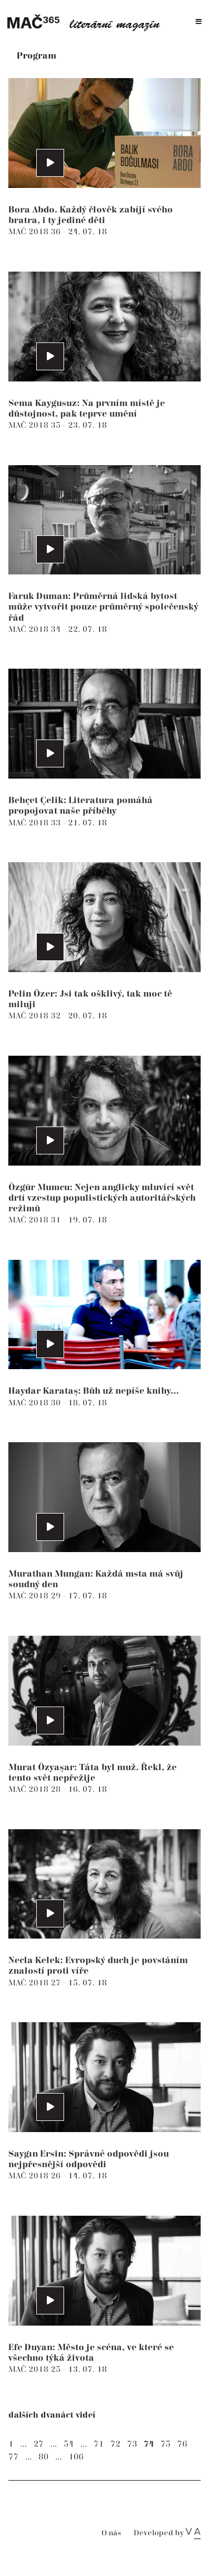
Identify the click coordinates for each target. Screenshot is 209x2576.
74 (149, 2444)
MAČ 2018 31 (35, 1220)
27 (38, 2444)
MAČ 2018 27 (35, 1983)
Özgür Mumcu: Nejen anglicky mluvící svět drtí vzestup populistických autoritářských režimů (102, 1198)
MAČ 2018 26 (35, 2176)
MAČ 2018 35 (35, 425)
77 (13, 2457)
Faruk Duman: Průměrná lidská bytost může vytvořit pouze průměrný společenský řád (103, 607)
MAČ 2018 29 (35, 1596)
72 (115, 2444)
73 (132, 2444)
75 (166, 2444)
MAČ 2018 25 (35, 2369)
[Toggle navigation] (198, 22)
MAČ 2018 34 (35, 629)
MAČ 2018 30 (35, 1403)
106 (76, 2457)
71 (99, 2444)
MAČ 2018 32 (35, 1016)
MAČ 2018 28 (35, 1789)
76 (182, 2444)
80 (43, 2457)
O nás (111, 2533)
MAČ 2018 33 (35, 823)
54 (69, 2444)
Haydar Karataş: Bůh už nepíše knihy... (93, 1391)
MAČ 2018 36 (35, 232)
